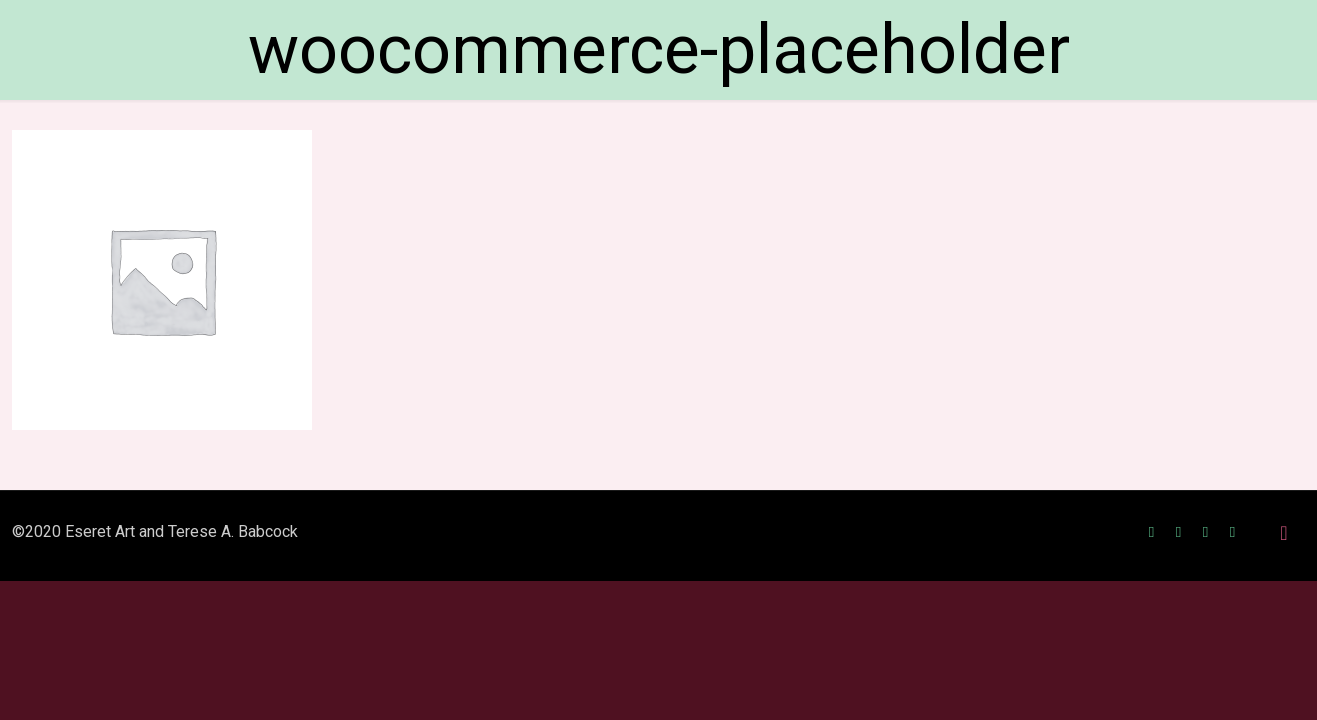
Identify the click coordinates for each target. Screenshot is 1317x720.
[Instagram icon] (1205, 532)
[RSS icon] (1232, 532)
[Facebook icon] (1151, 532)
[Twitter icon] (1178, 532)
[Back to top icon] (1284, 533)
